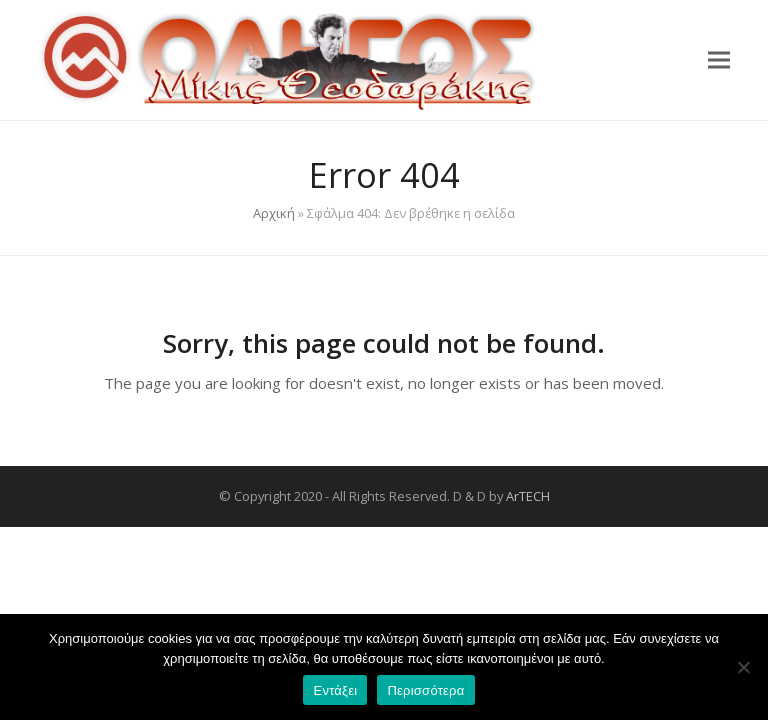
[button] (719, 59)
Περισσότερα (425, 690)
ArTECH (528, 496)
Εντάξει (335, 690)
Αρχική (274, 213)
